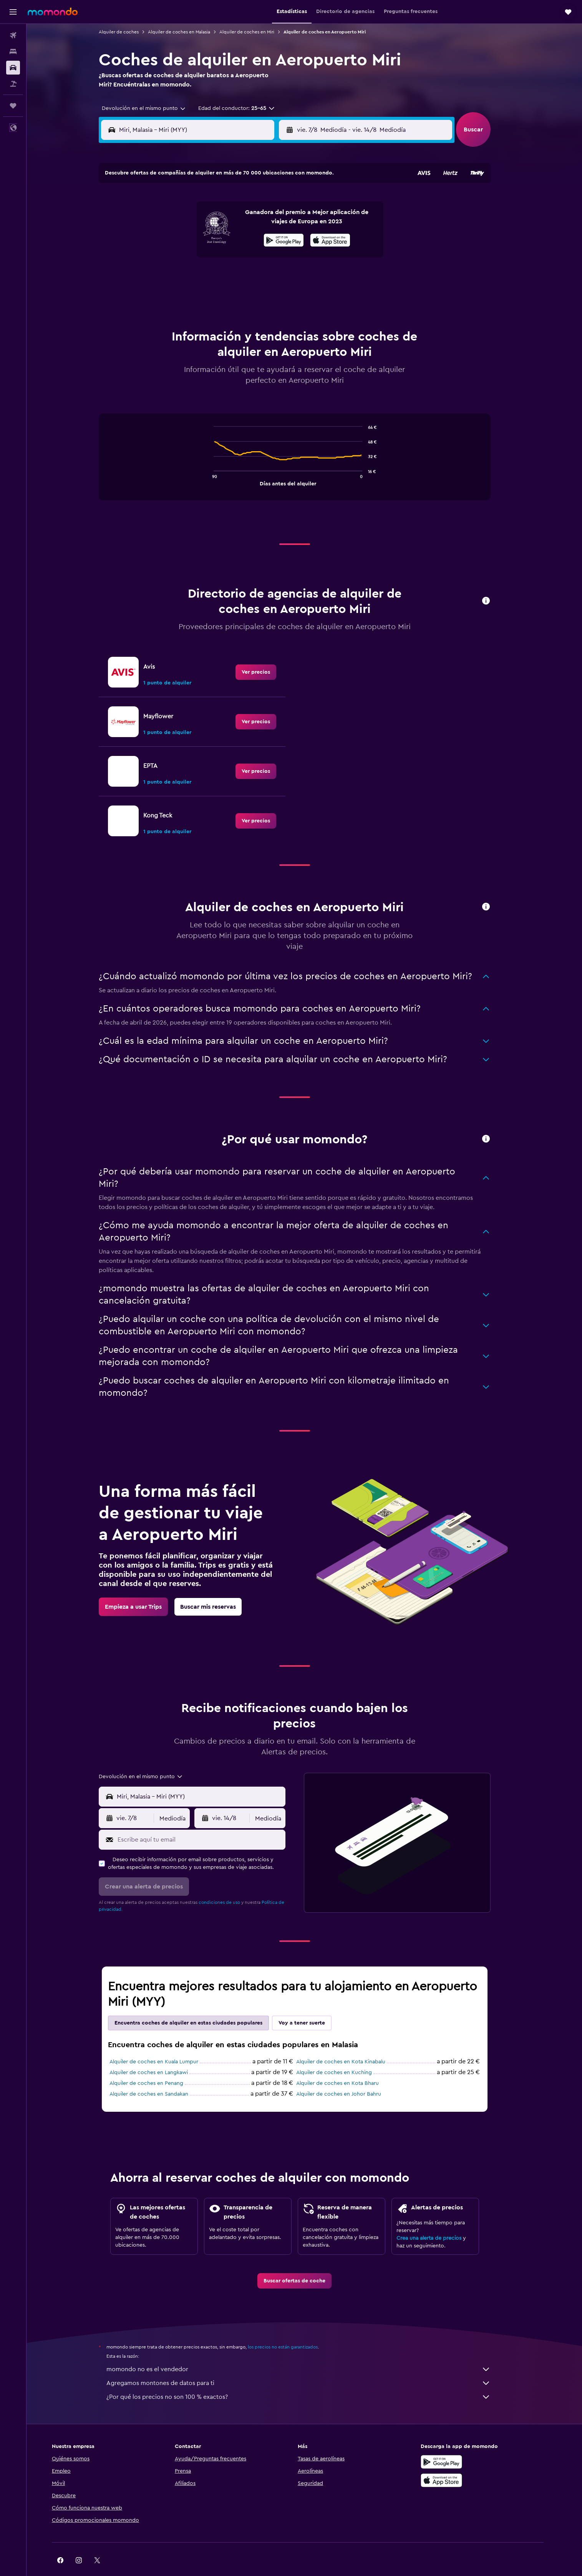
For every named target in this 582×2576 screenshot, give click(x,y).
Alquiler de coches (128, 32)
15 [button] (260, 239)
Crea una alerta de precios (438, 2219)
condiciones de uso (229, 1883)
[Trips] (13, 105)
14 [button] (241, 239)
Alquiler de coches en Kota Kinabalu (350, 2042)
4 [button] (186, 220)
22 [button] (259, 257)
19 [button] (204, 257)
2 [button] (278, 202)
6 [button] (223, 220)
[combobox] (150, 108)
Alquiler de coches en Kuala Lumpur (163, 2042)
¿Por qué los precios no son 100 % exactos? (308, 2377)
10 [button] (167, 239)
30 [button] (278, 275)
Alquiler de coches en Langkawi (158, 2053)
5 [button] (204, 220)
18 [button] (186, 257)
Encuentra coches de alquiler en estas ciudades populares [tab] (198, 2003)
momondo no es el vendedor (308, 2350)
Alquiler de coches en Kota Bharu (347, 2064)
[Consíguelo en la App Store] (461, 2461)
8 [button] (260, 220)
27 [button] (223, 275)
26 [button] (204, 275)
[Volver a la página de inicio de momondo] (53, 11)
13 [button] (223, 239)
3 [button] (167, 220)
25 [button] (185, 275)
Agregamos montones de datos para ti (308, 2363)
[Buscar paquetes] (13, 83)
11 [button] (186, 239)
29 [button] (259, 275)
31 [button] (168, 294)
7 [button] (241, 220)
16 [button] (278, 239)
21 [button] (241, 257)
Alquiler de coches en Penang (156, 2064)
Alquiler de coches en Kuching (343, 2053)
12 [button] (204, 239)
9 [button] (278, 220)
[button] (13, 11)
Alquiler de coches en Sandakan (158, 2075)
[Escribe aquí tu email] (209, 1820)
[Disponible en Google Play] (461, 2443)
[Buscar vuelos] (13, 35)
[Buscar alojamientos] (13, 51)
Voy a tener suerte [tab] (311, 2003)
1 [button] (260, 202)
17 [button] (167, 257)
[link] (265, 653)
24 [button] (167, 275)
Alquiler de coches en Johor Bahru (348, 2075)
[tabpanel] (304, 445)
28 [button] (241, 275)
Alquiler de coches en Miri (256, 32)
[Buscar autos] (13, 67)
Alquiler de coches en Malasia (189, 32)
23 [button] (278, 257)
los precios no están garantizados (292, 2327)
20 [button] (223, 257)
